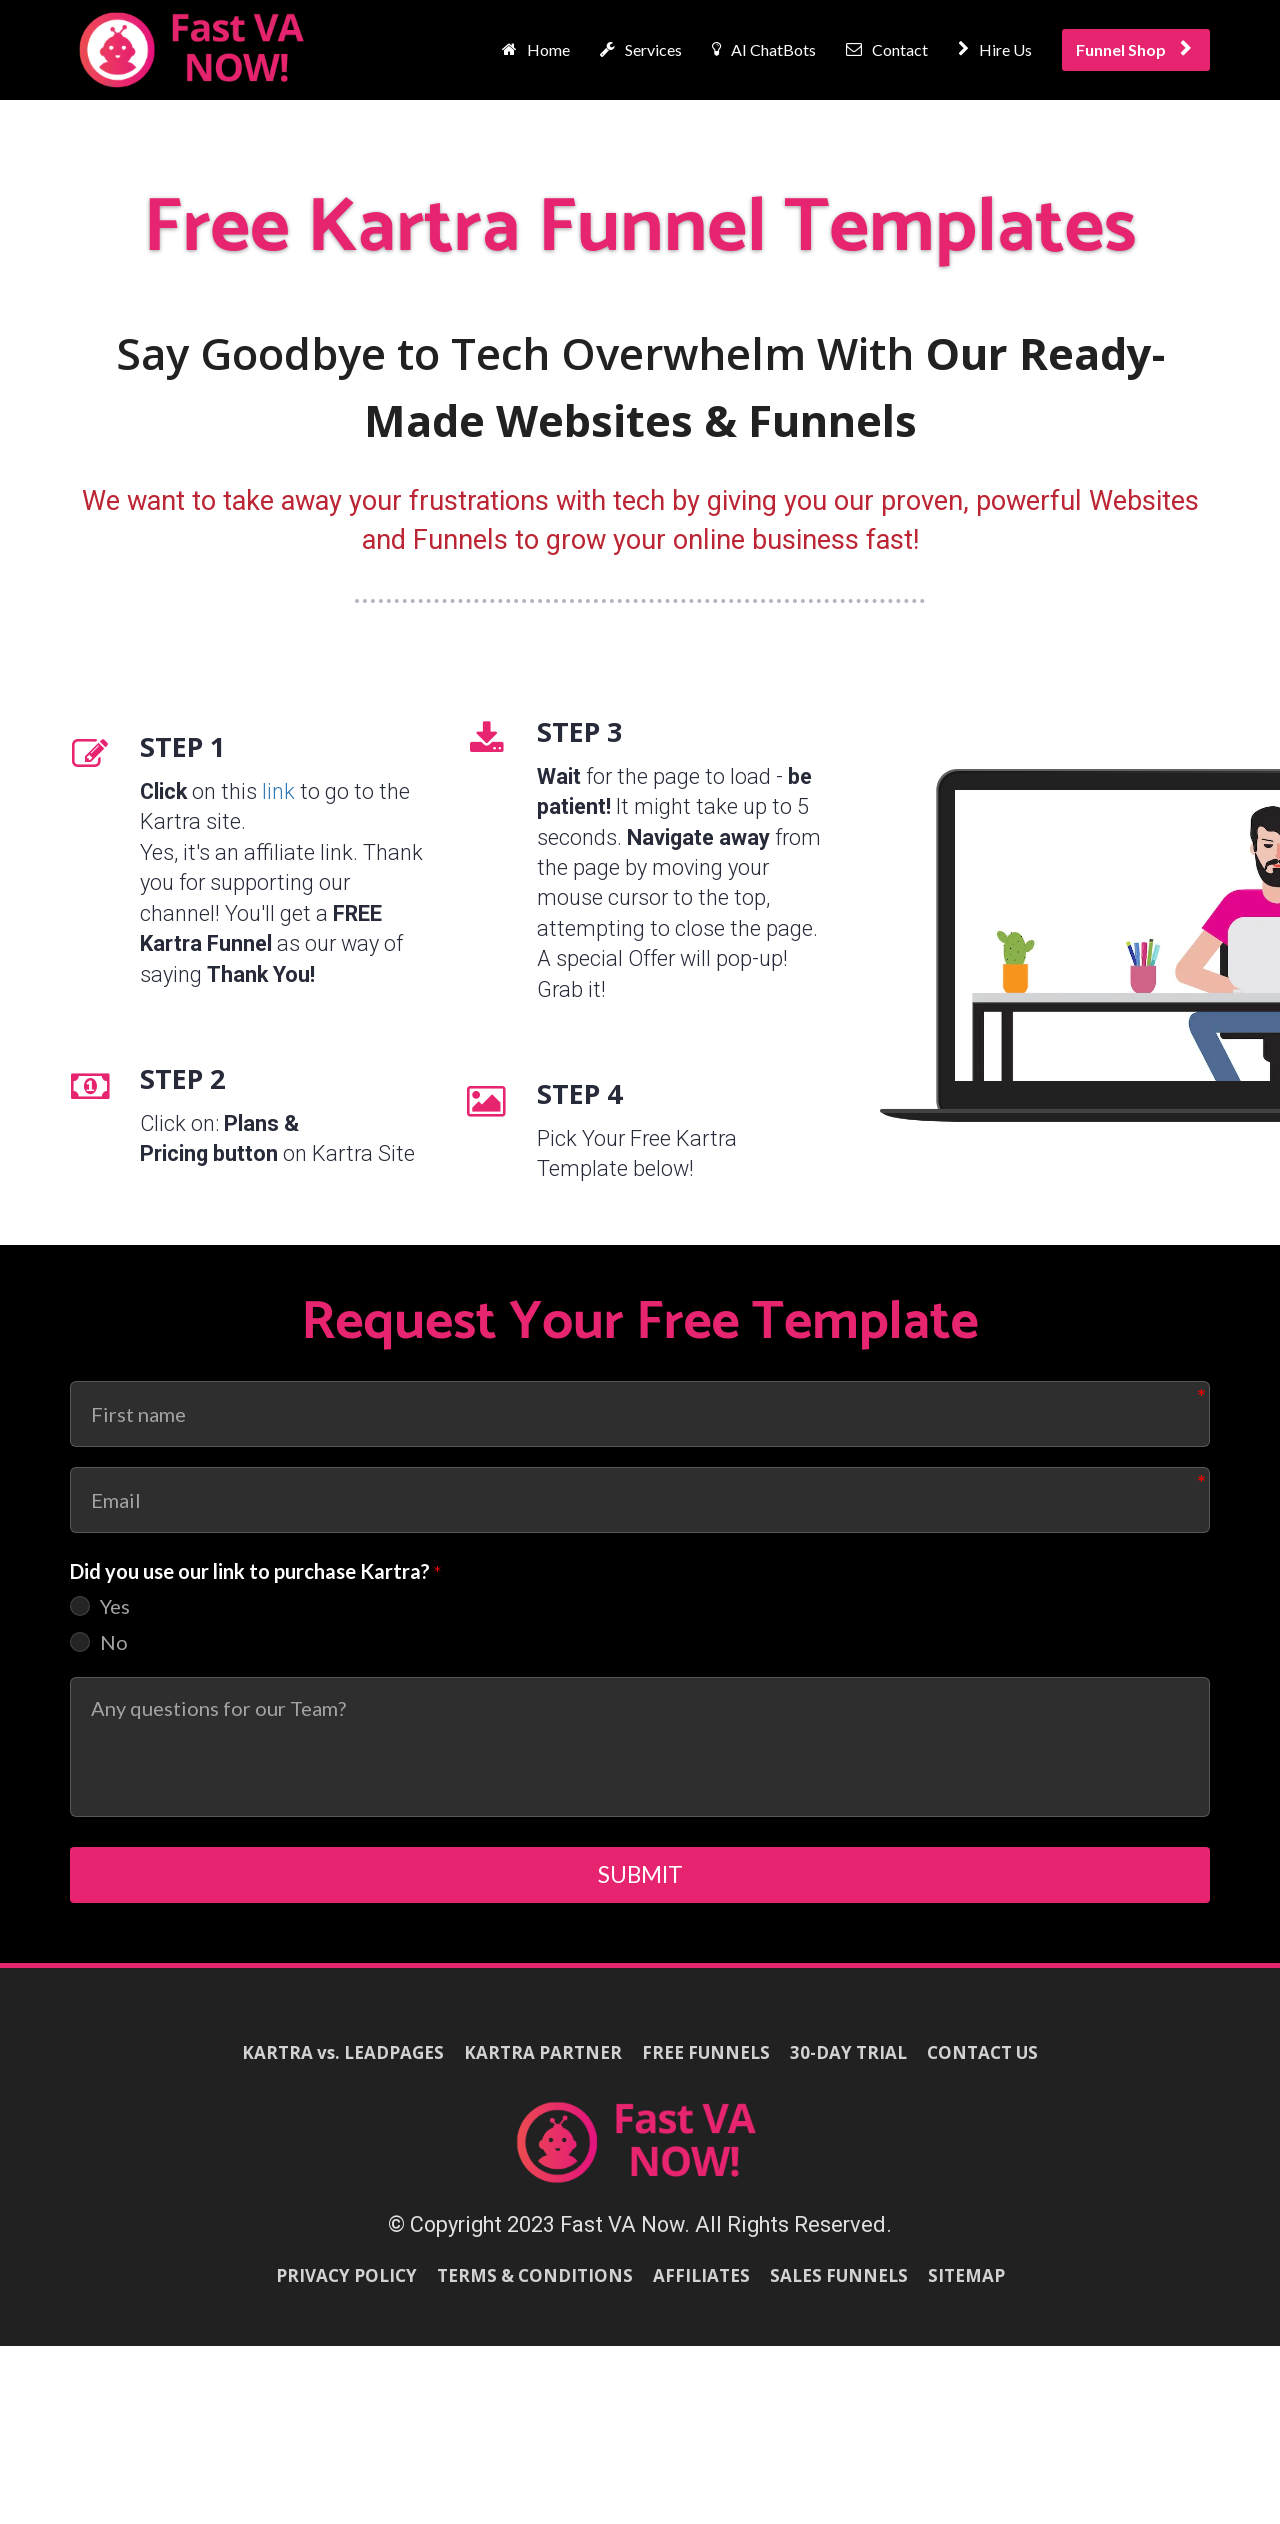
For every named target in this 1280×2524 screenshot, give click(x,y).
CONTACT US (982, 2065)
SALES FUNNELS (839, 2289)
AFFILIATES (701, 2289)
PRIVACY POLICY (346, 2289)
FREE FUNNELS (706, 2065)
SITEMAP (966, 2289)
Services (641, 49)
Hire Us (995, 49)
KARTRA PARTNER (543, 2065)
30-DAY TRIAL (848, 2065)
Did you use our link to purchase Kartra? (256, 1572)
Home (536, 49)
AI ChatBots (764, 49)
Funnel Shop (1133, 49)
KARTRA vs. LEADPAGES (343, 2065)
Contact (887, 49)
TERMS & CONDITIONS (535, 2289)
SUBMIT (640, 1881)
